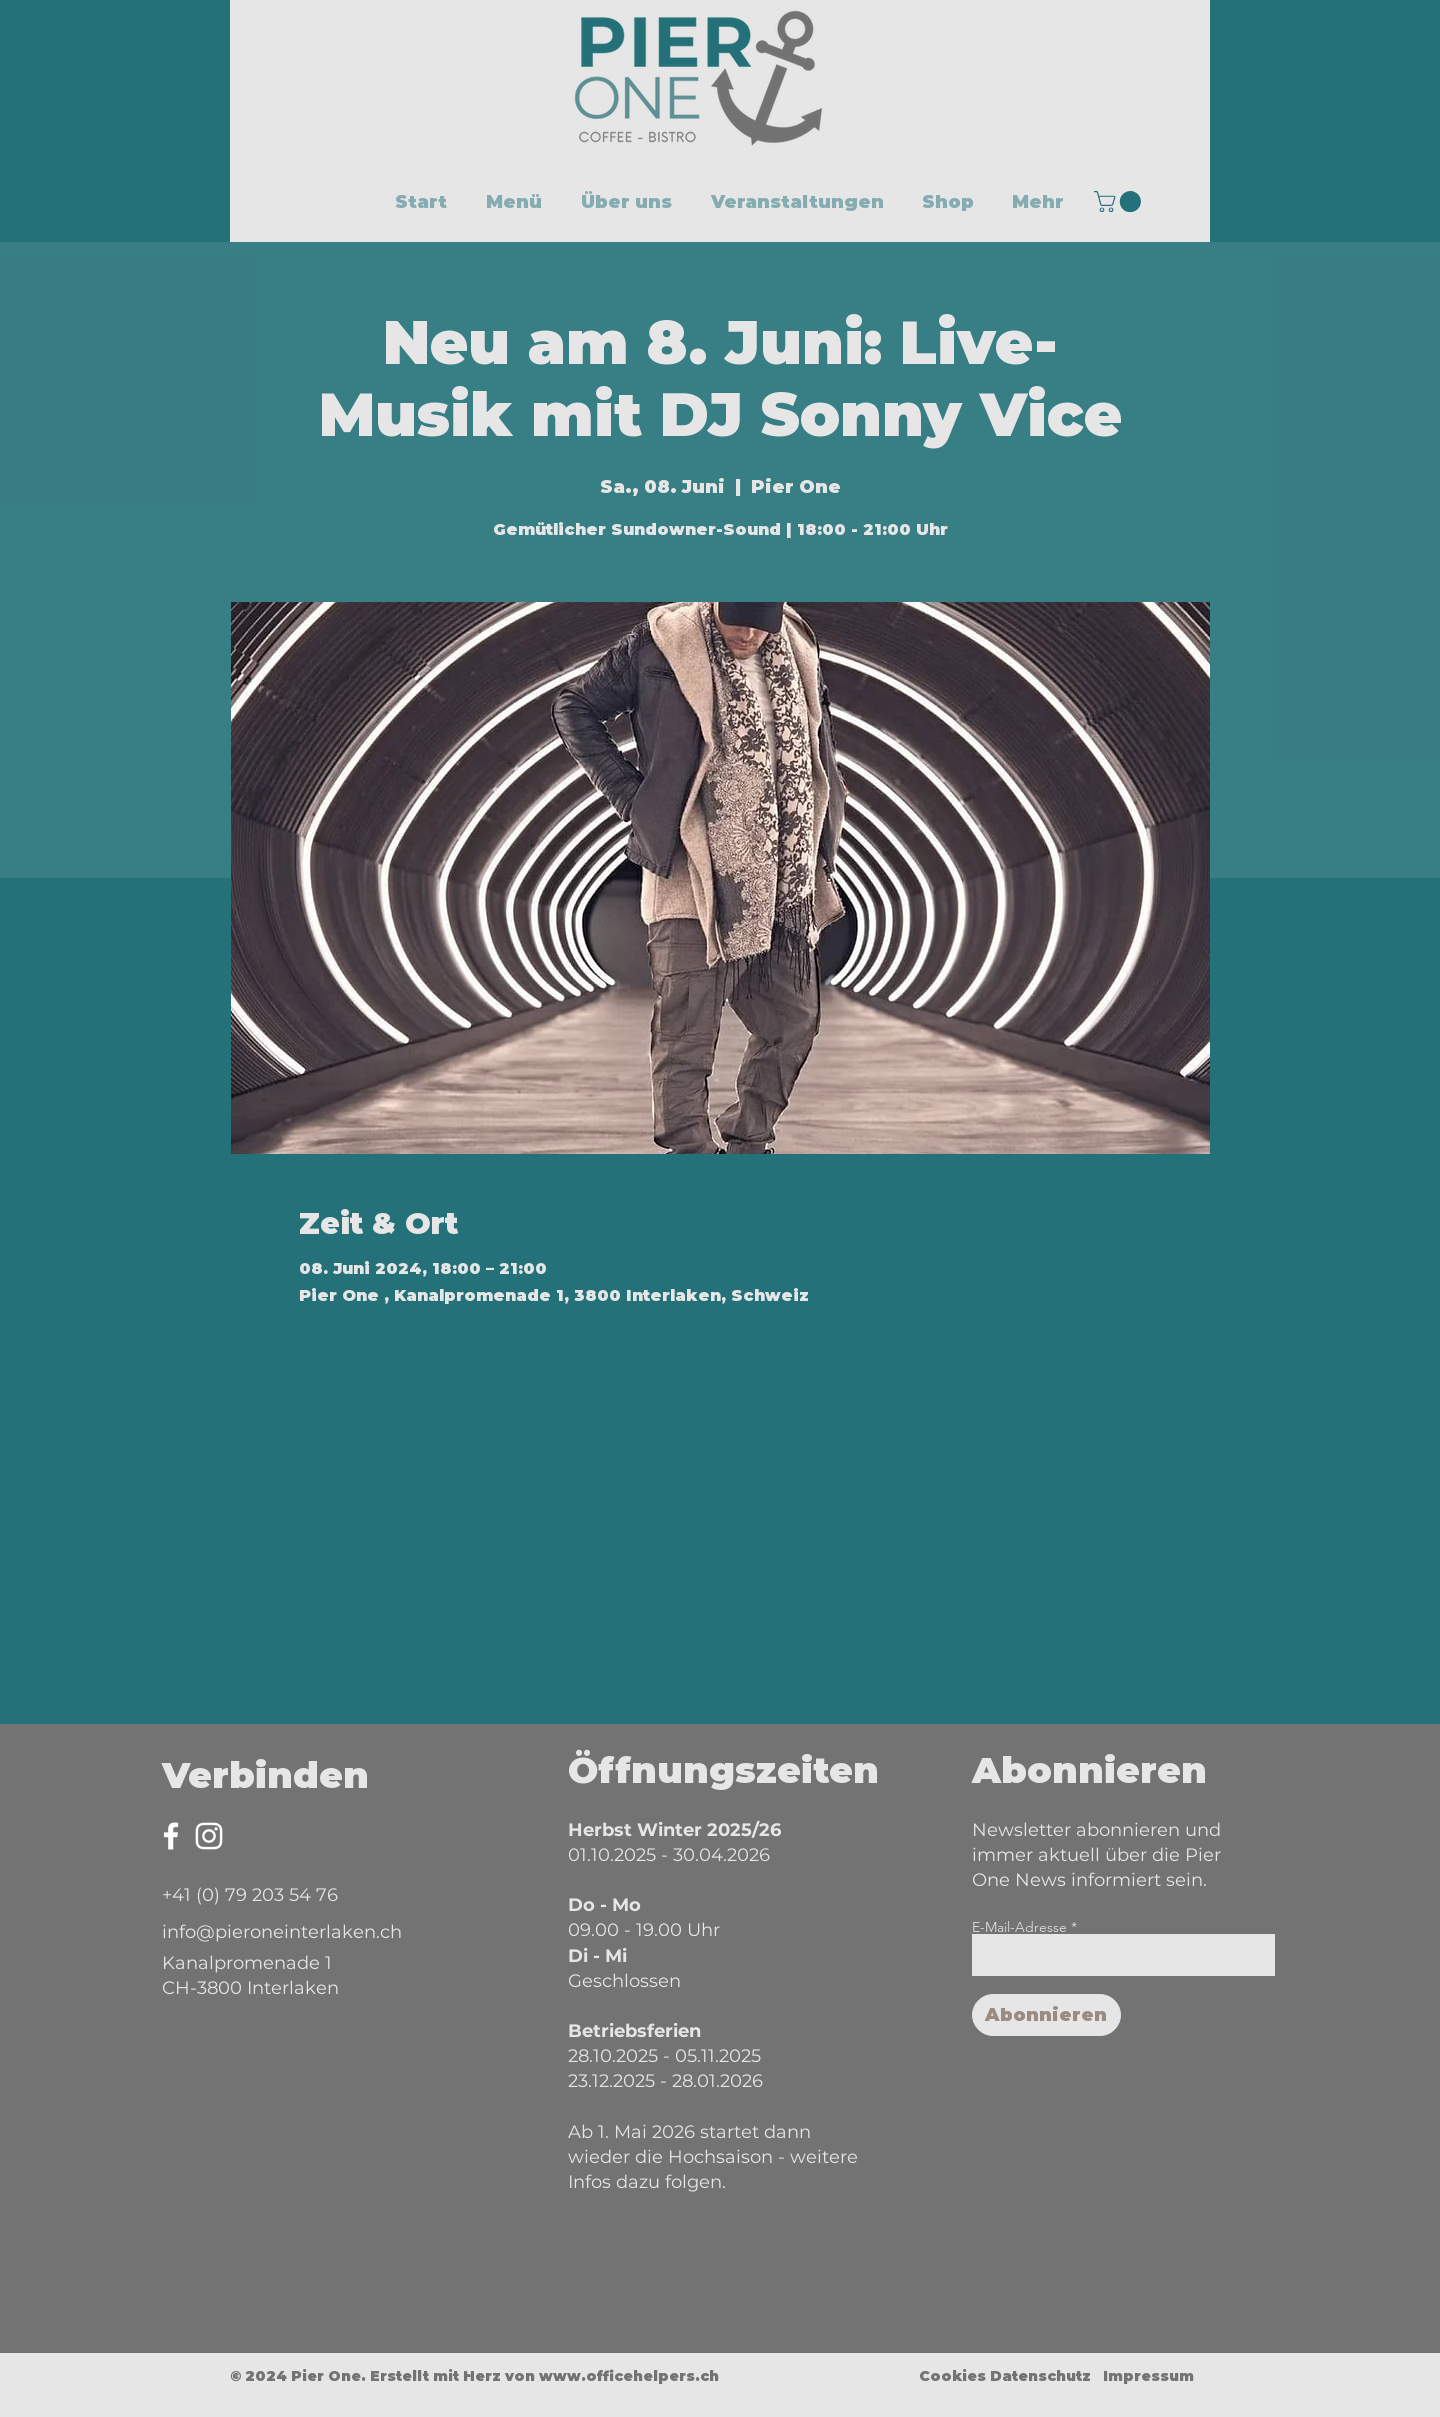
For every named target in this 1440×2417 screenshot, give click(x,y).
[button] (1120, 201)
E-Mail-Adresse (1019, 1927)
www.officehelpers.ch (629, 2376)
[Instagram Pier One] (209, 1836)
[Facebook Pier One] (171, 1836)
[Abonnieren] (1046, 2015)
